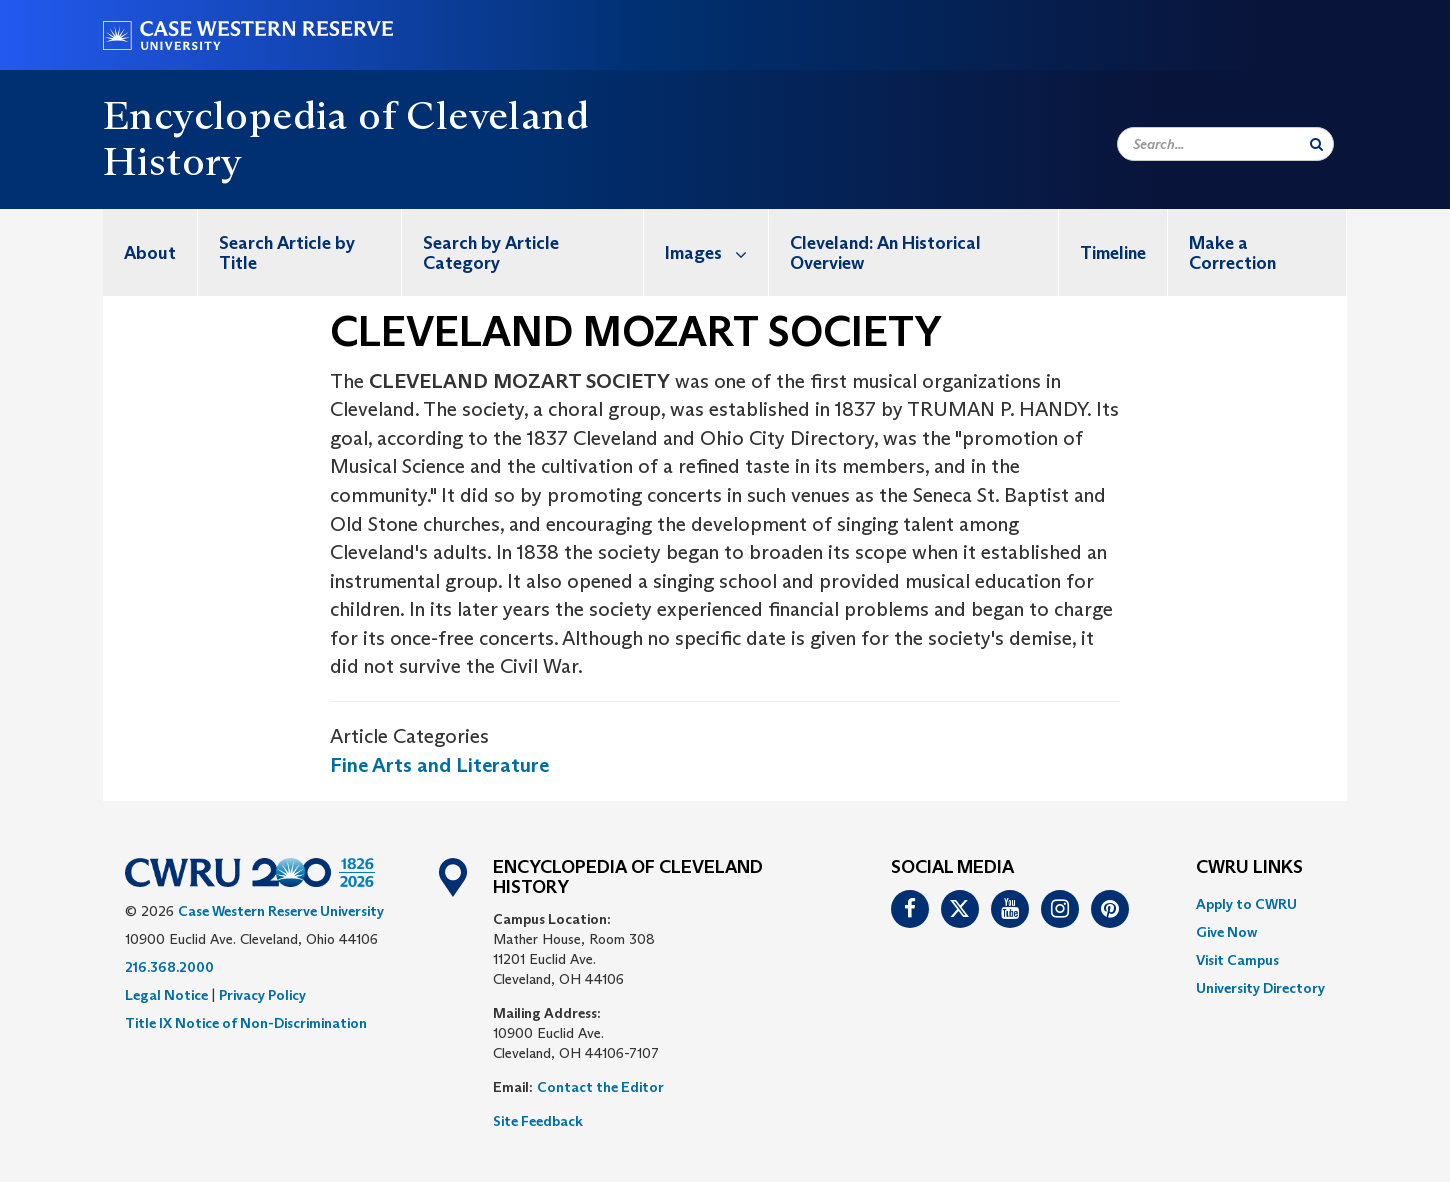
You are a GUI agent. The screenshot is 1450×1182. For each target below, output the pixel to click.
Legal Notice (166, 995)
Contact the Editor (600, 1087)
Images (716, 252)
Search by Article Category (491, 253)
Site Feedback (538, 1121)
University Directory (1260, 988)
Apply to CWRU (1246, 904)
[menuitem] (150, 252)
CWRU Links (1249, 868)
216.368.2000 (169, 967)
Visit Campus (1237, 960)
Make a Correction (1232, 253)
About (150, 253)
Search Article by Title (287, 253)
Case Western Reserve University (281, 911)
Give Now (1226, 932)
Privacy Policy (262, 995)
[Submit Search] (1316, 144)
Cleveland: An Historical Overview (885, 253)
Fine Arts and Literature (439, 765)
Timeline (1113, 253)
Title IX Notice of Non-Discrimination (246, 1023)
